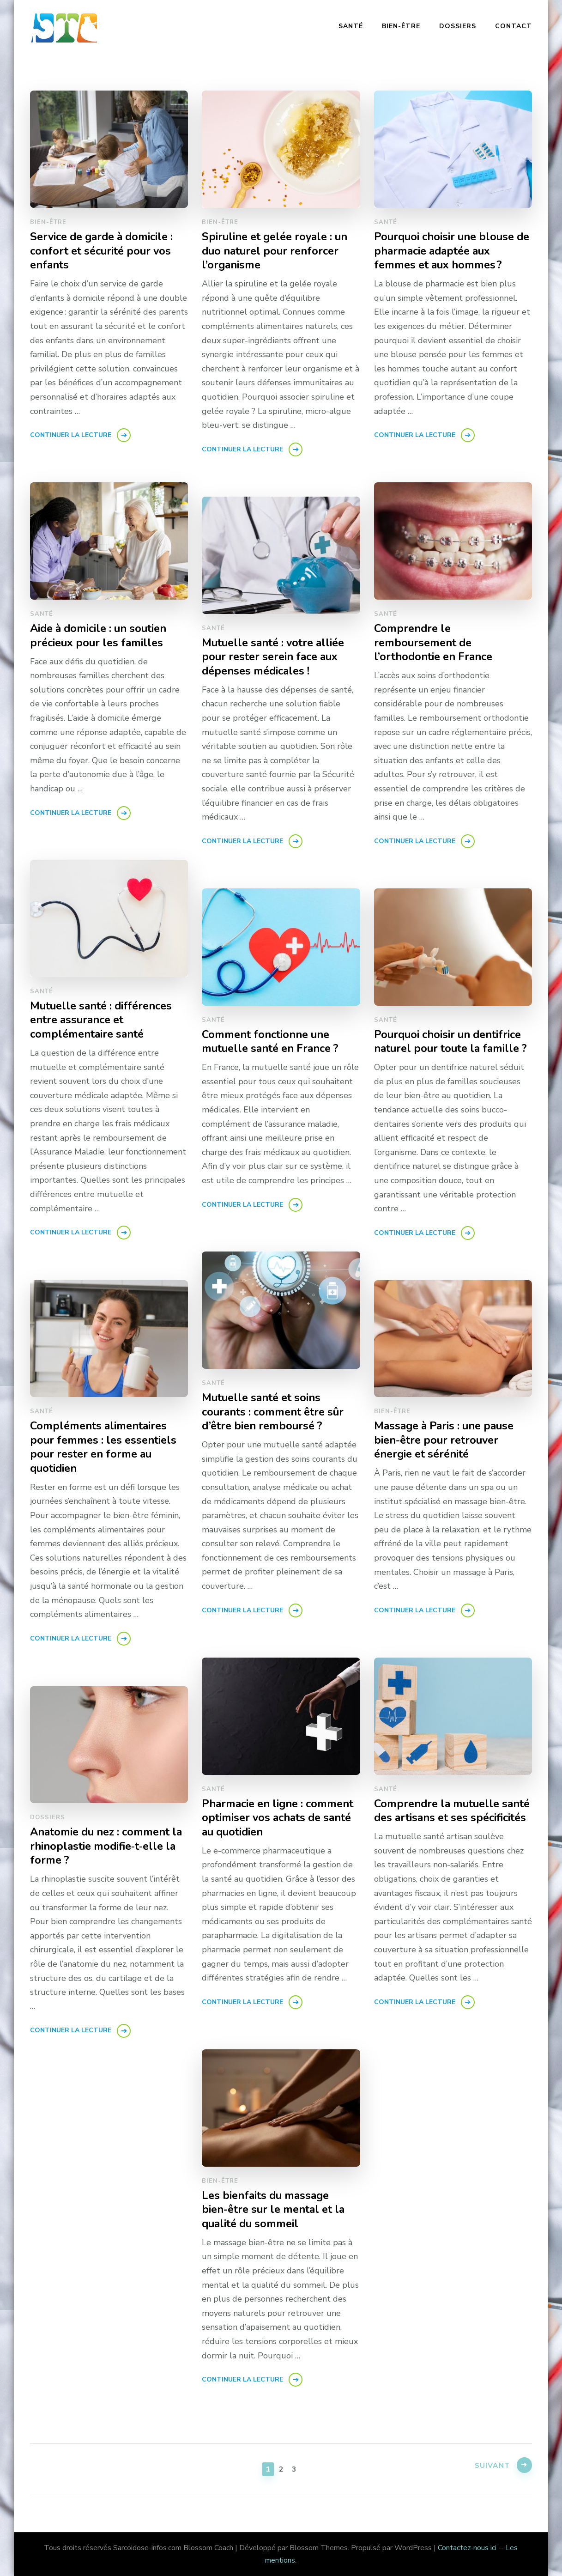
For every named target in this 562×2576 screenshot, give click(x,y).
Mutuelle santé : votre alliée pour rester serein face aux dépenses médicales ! (275, 657)
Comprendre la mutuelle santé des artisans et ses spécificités (438, 1818)
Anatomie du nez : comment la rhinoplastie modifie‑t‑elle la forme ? (108, 1846)
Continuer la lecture (70, 435)
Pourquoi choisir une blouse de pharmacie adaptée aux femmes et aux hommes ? (445, 251)
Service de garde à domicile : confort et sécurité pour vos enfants (104, 251)
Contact (513, 26)
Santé (350, 26)
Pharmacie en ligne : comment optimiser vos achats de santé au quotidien (279, 1818)
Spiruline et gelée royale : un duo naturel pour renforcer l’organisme (277, 251)
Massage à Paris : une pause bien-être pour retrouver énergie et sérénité (446, 1440)
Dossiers (457, 26)
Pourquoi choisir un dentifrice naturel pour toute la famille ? (452, 1041)
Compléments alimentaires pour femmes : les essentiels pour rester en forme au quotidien (105, 1447)
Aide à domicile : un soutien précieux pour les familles (100, 635)
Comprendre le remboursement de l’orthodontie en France (434, 642)
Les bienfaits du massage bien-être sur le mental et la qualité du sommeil (275, 2209)
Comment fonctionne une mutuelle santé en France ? (272, 1041)
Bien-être (401, 26)
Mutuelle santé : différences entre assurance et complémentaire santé (103, 1020)
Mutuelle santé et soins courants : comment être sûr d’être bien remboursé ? (274, 1412)
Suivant (490, 2468)
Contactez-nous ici (467, 2548)
